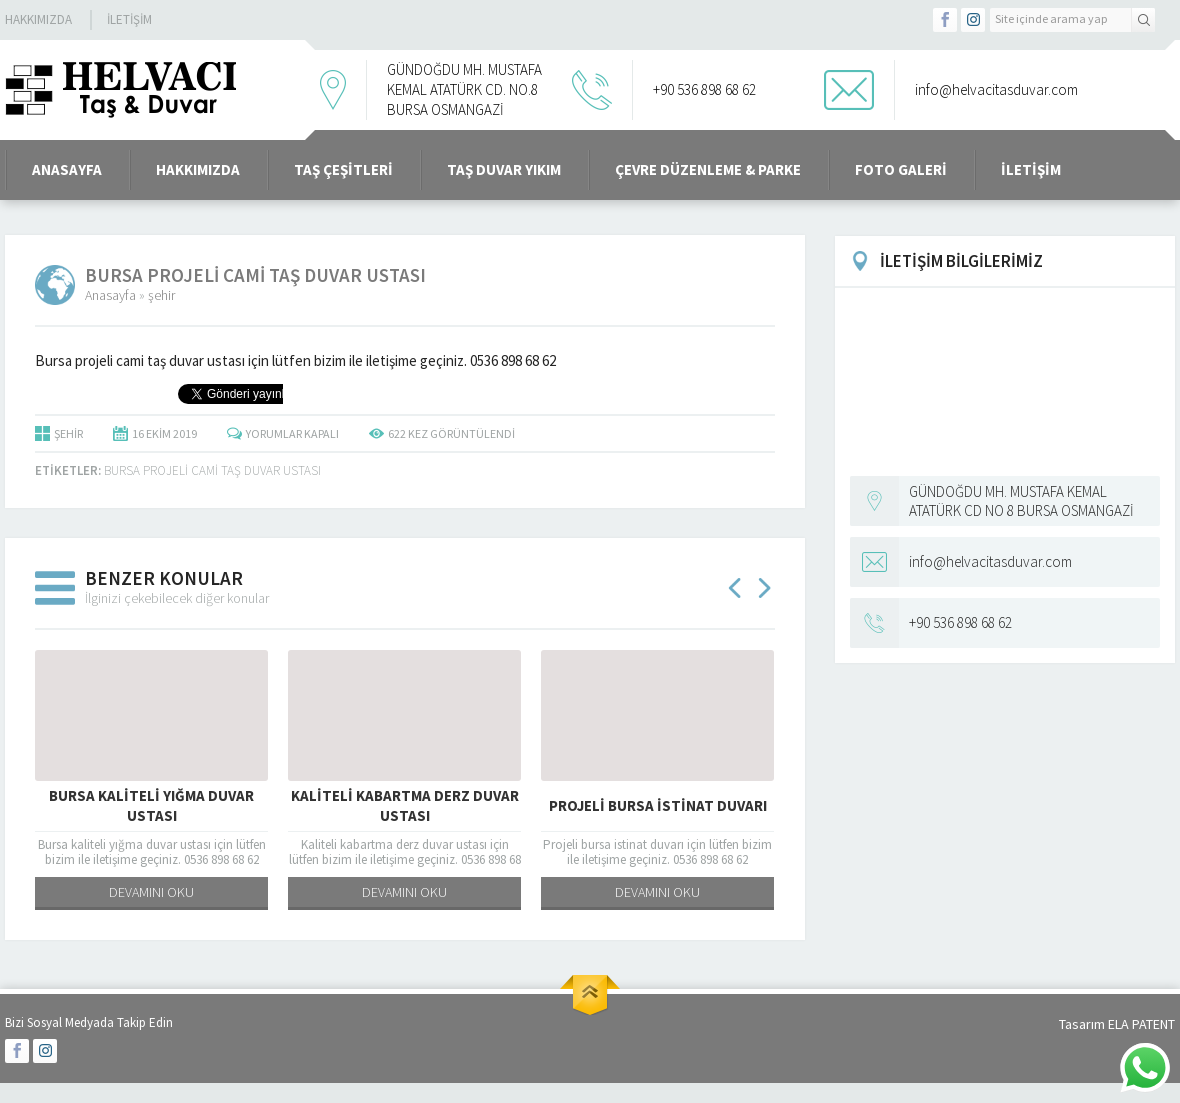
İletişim (129, 19)
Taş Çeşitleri (343, 169)
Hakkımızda (38, 19)
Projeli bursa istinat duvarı (658, 805)
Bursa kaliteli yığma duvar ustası (151, 805)
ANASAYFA (67, 169)
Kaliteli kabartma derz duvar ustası (405, 805)
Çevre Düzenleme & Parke (708, 169)
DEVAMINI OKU (151, 892)
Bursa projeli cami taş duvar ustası (212, 470)
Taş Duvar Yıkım (504, 169)
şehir (161, 295)
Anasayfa (110, 295)
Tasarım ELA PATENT (1117, 1024)
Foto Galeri (901, 169)
